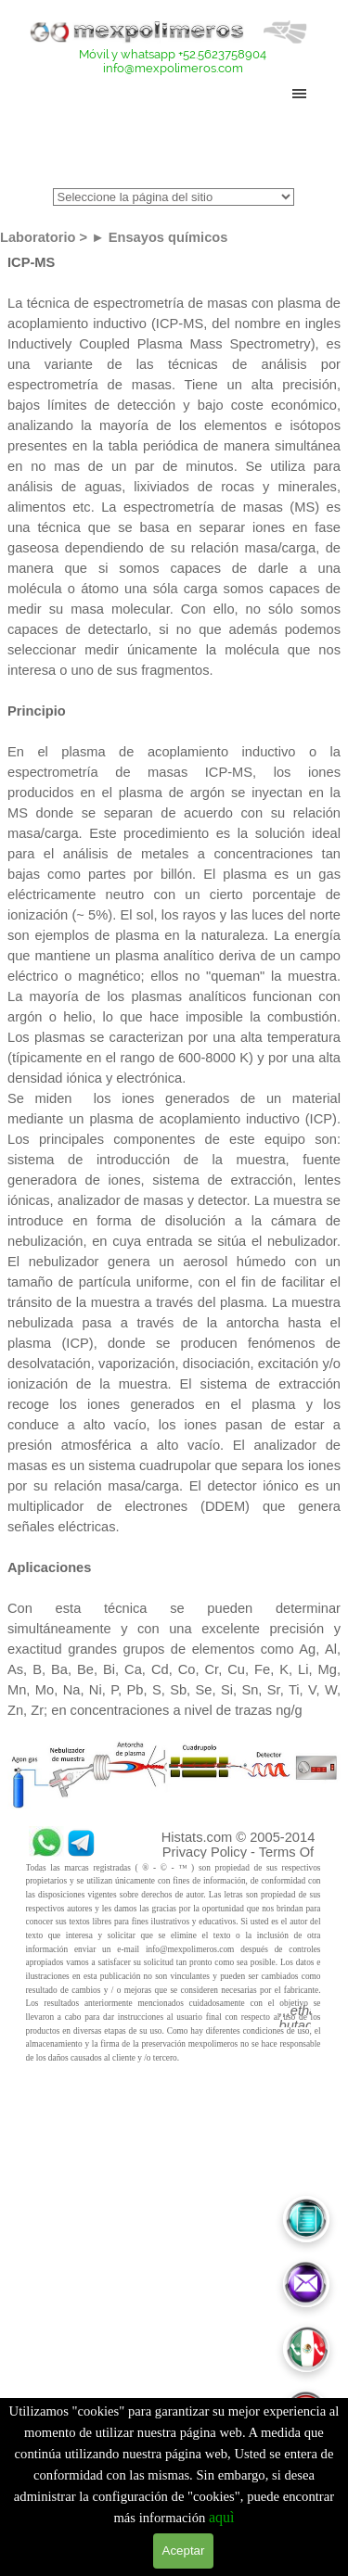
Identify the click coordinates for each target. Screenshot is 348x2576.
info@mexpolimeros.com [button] (173, 67)
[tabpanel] (173, 60)
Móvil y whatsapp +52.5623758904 (172, 53)
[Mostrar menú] (300, 93)
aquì (222, 2517)
